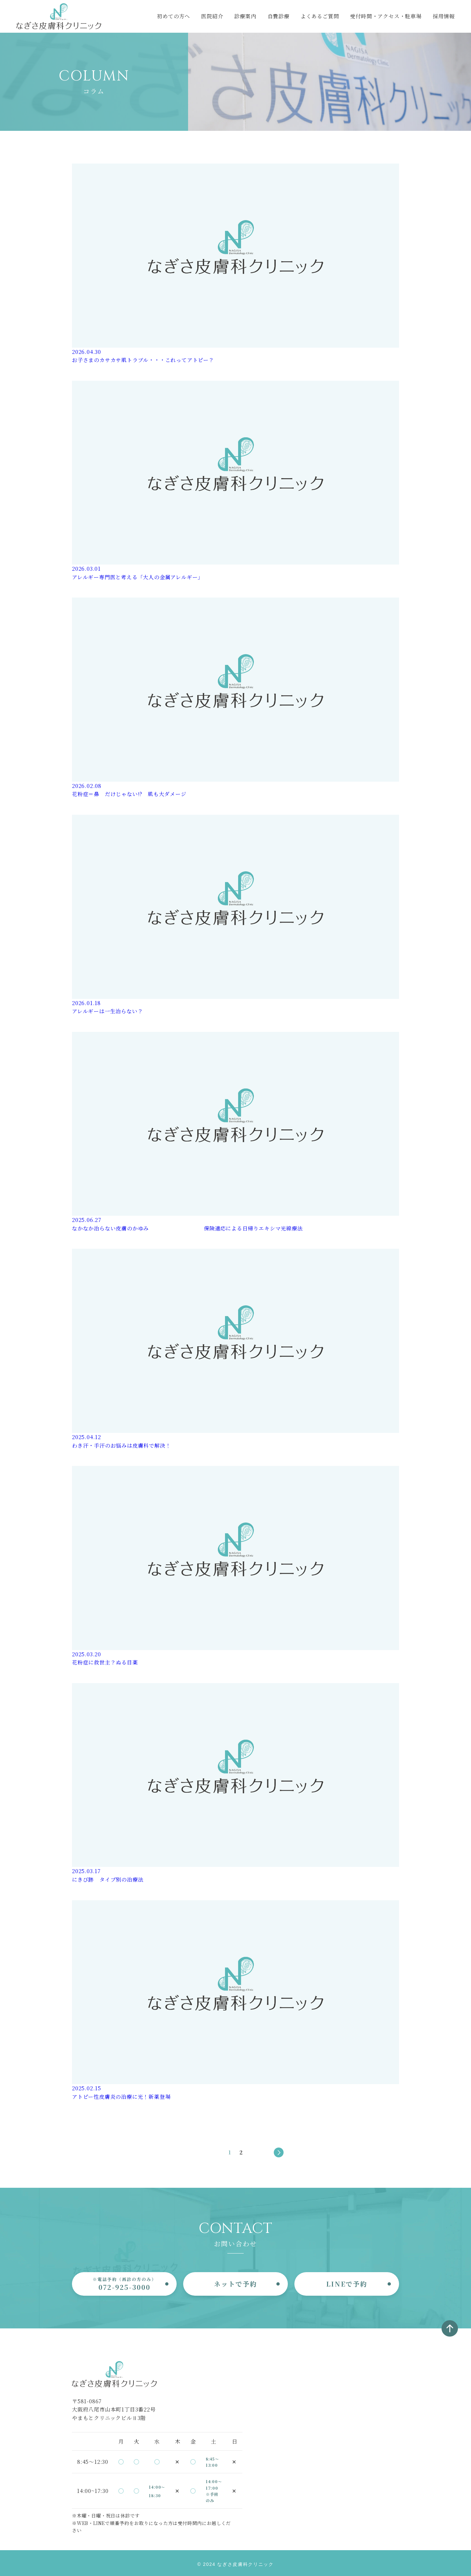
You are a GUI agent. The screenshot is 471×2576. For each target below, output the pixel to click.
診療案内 (245, 16)
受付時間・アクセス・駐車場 (385, 16)
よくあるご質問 (320, 16)
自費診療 (278, 16)
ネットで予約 (235, 2284)
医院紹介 (212, 16)
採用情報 (444, 16)
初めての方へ (173, 16)
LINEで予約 (346, 2284)
